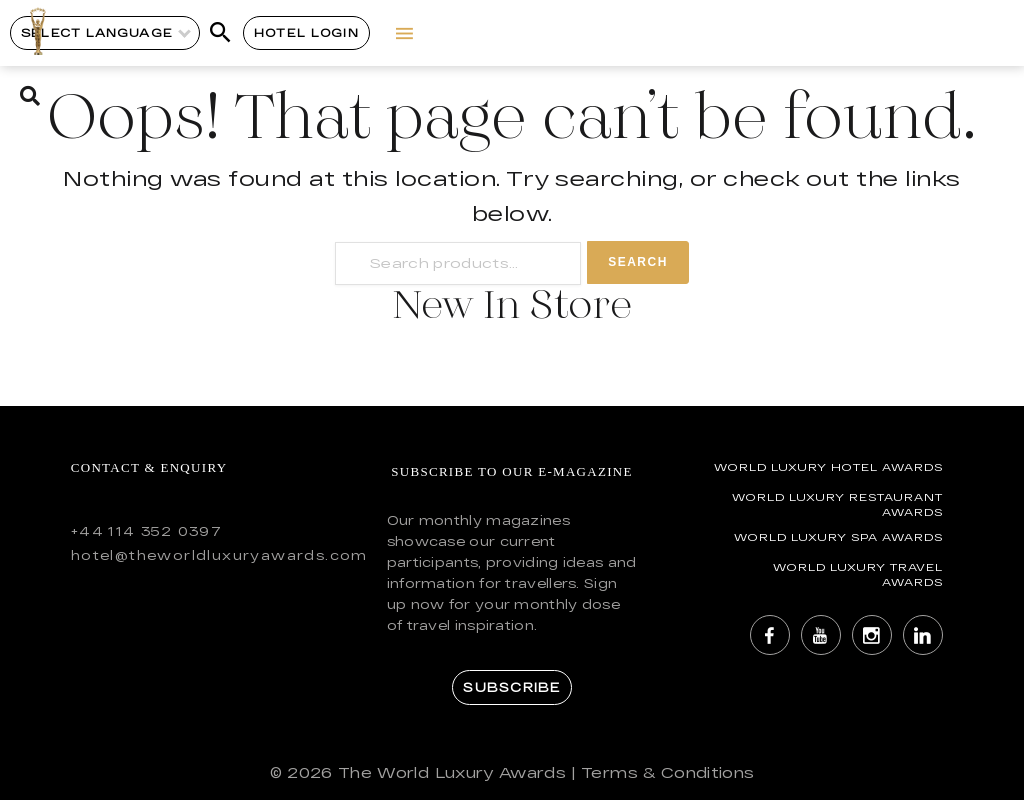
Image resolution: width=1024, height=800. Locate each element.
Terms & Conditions (667, 772)
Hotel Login (306, 32)
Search (638, 262)
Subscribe (511, 687)
